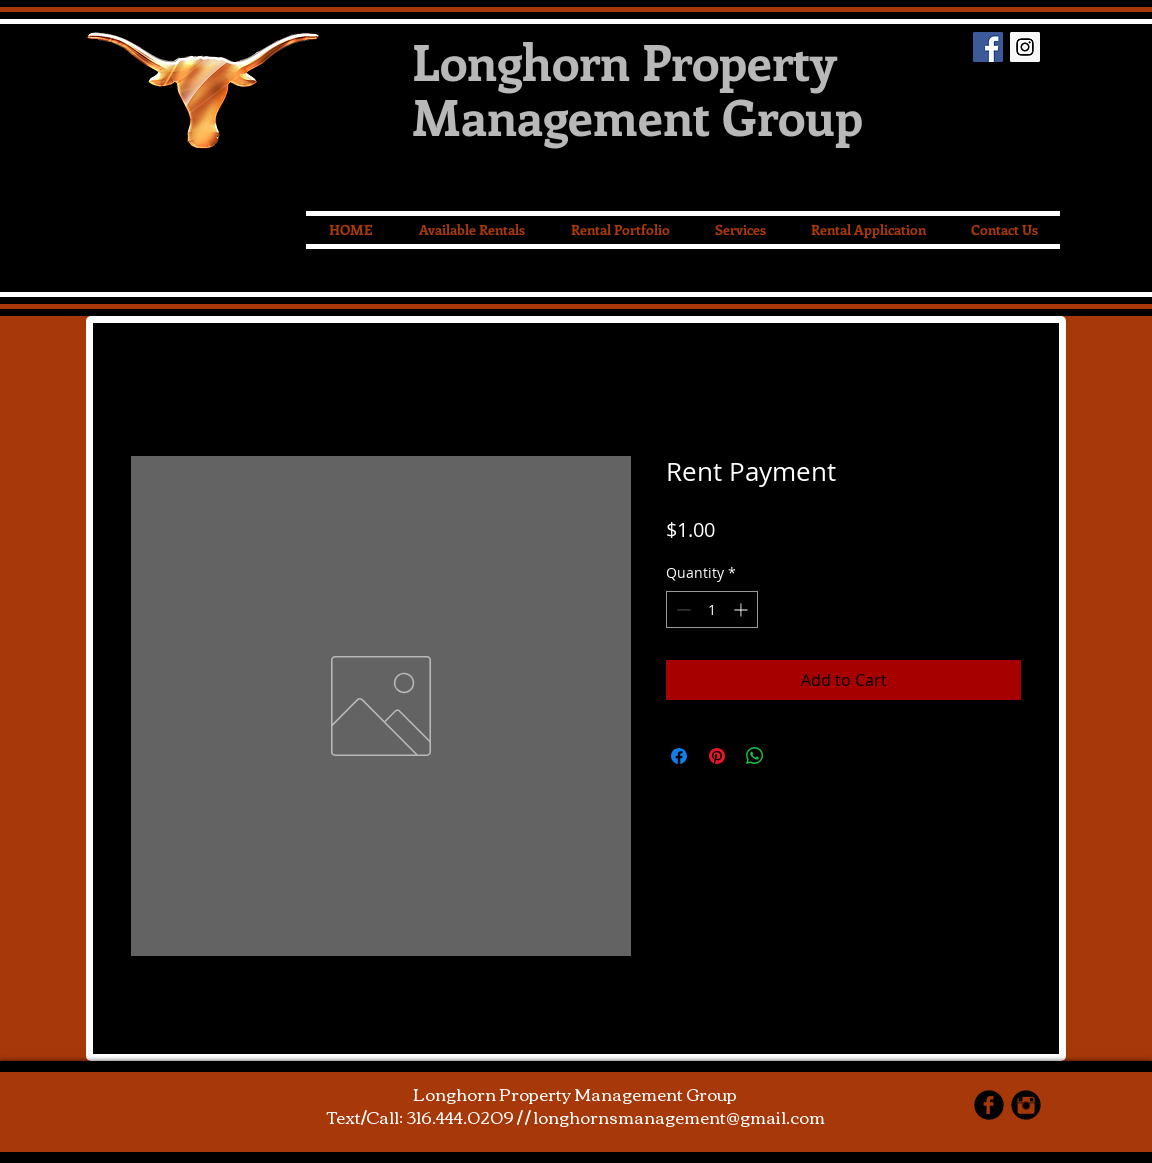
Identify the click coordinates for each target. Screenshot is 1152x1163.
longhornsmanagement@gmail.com (679, 1116)
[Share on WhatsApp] (755, 756)
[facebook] (989, 1105)
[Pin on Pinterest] (717, 756)
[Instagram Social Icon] (1025, 47)
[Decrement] (681, 609)
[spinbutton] (712, 609)
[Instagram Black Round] (1026, 1105)
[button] (740, 230)
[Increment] (742, 609)
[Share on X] (793, 756)
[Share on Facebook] (679, 756)
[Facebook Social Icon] (988, 47)
